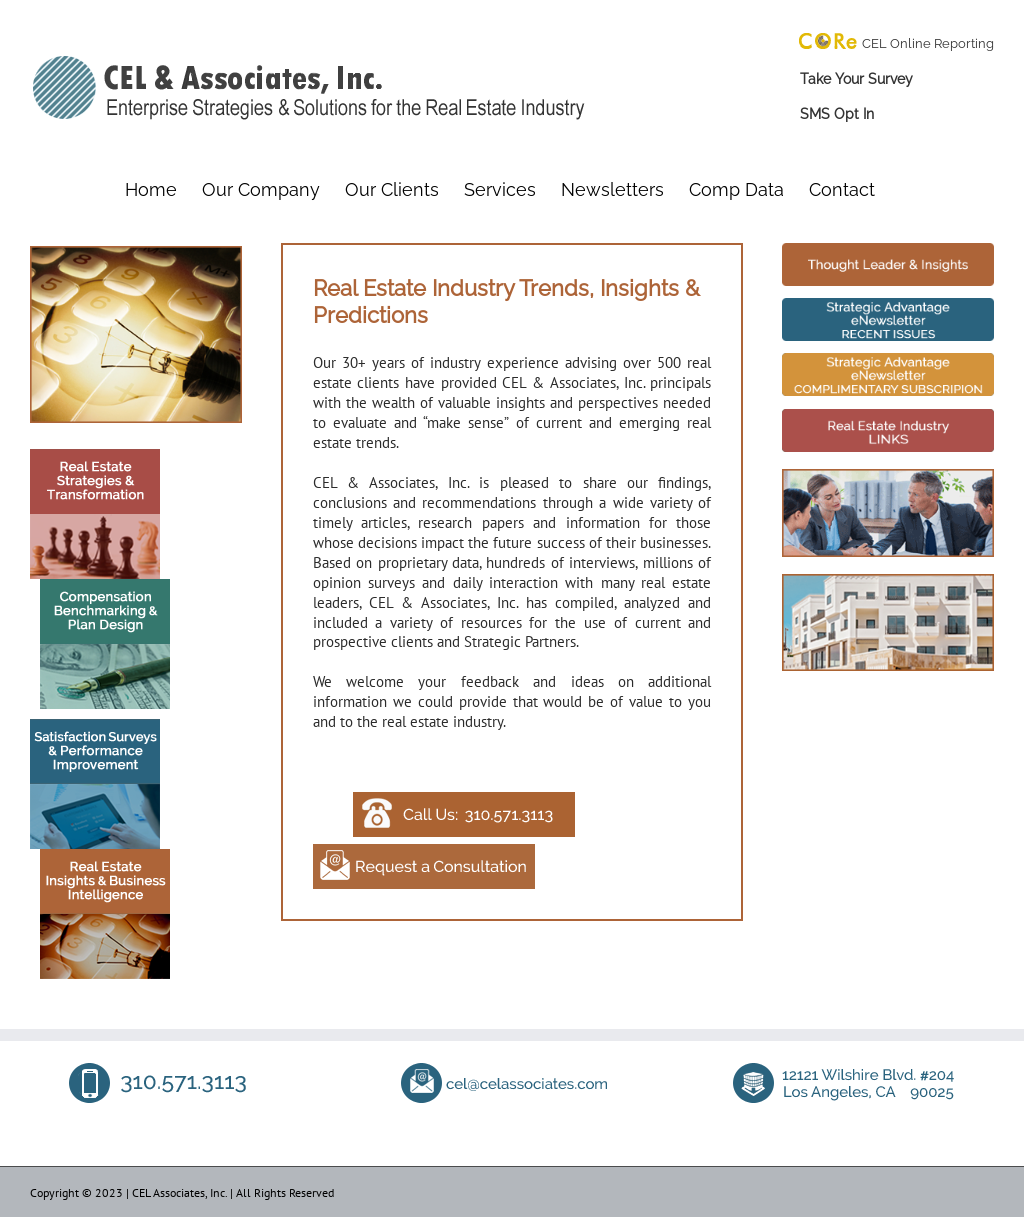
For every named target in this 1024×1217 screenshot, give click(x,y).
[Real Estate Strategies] (95, 456)
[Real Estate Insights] (100, 856)
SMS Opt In (837, 114)
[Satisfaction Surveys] (95, 726)
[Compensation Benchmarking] (100, 586)
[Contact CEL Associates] (464, 799)
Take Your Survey (856, 79)
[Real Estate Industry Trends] (888, 250)
